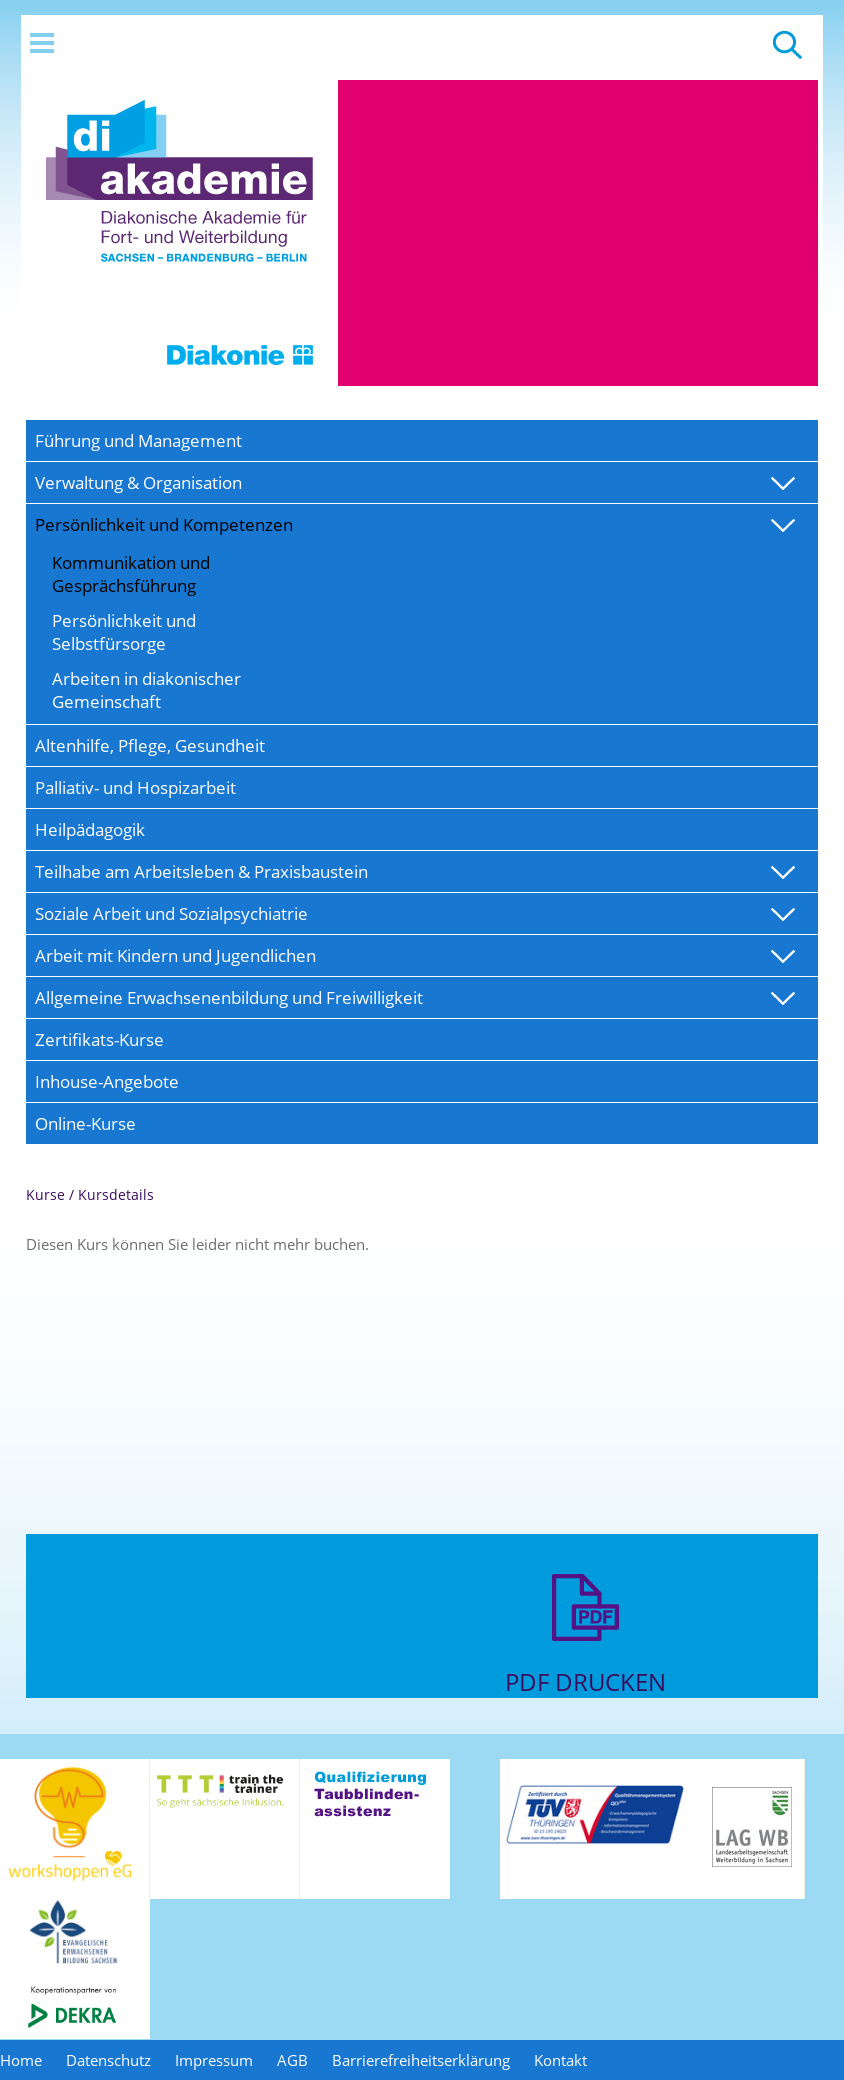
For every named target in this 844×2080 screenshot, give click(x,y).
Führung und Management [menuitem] (138, 440)
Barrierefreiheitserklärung (421, 2060)
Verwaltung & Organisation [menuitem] (138, 482)
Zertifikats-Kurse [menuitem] (99, 1039)
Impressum (214, 2060)
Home (21, 2060)
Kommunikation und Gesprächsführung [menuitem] (131, 574)
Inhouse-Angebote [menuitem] (107, 1081)
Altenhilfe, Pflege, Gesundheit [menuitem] (150, 745)
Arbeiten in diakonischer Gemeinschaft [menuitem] (146, 690)
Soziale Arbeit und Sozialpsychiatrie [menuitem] (171, 913)
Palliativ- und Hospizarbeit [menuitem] (135, 787)
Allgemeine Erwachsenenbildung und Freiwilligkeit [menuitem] (229, 997)
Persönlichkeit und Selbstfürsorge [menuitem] (124, 632)
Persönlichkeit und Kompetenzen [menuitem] (164, 524)
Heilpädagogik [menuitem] (90, 829)
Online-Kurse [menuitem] (85, 1123)
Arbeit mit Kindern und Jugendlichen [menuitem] (175, 955)
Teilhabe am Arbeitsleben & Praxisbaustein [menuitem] (201, 871)
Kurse (45, 1194)
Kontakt (560, 2060)
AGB (292, 2060)
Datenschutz (108, 2060)
